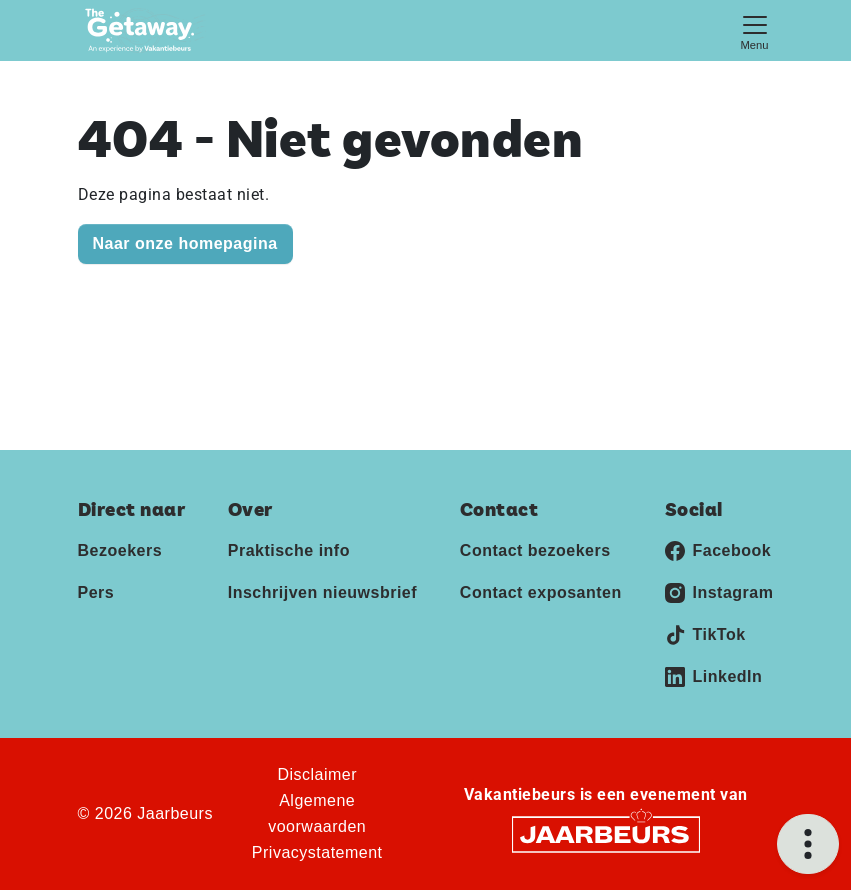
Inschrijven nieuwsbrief (322, 592)
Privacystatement (317, 852)
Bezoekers (120, 550)
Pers (96, 592)
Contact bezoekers (535, 550)
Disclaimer (317, 774)
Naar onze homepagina (185, 243)
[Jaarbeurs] (606, 833)
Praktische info (289, 550)
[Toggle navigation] (755, 30)
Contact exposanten (541, 592)
